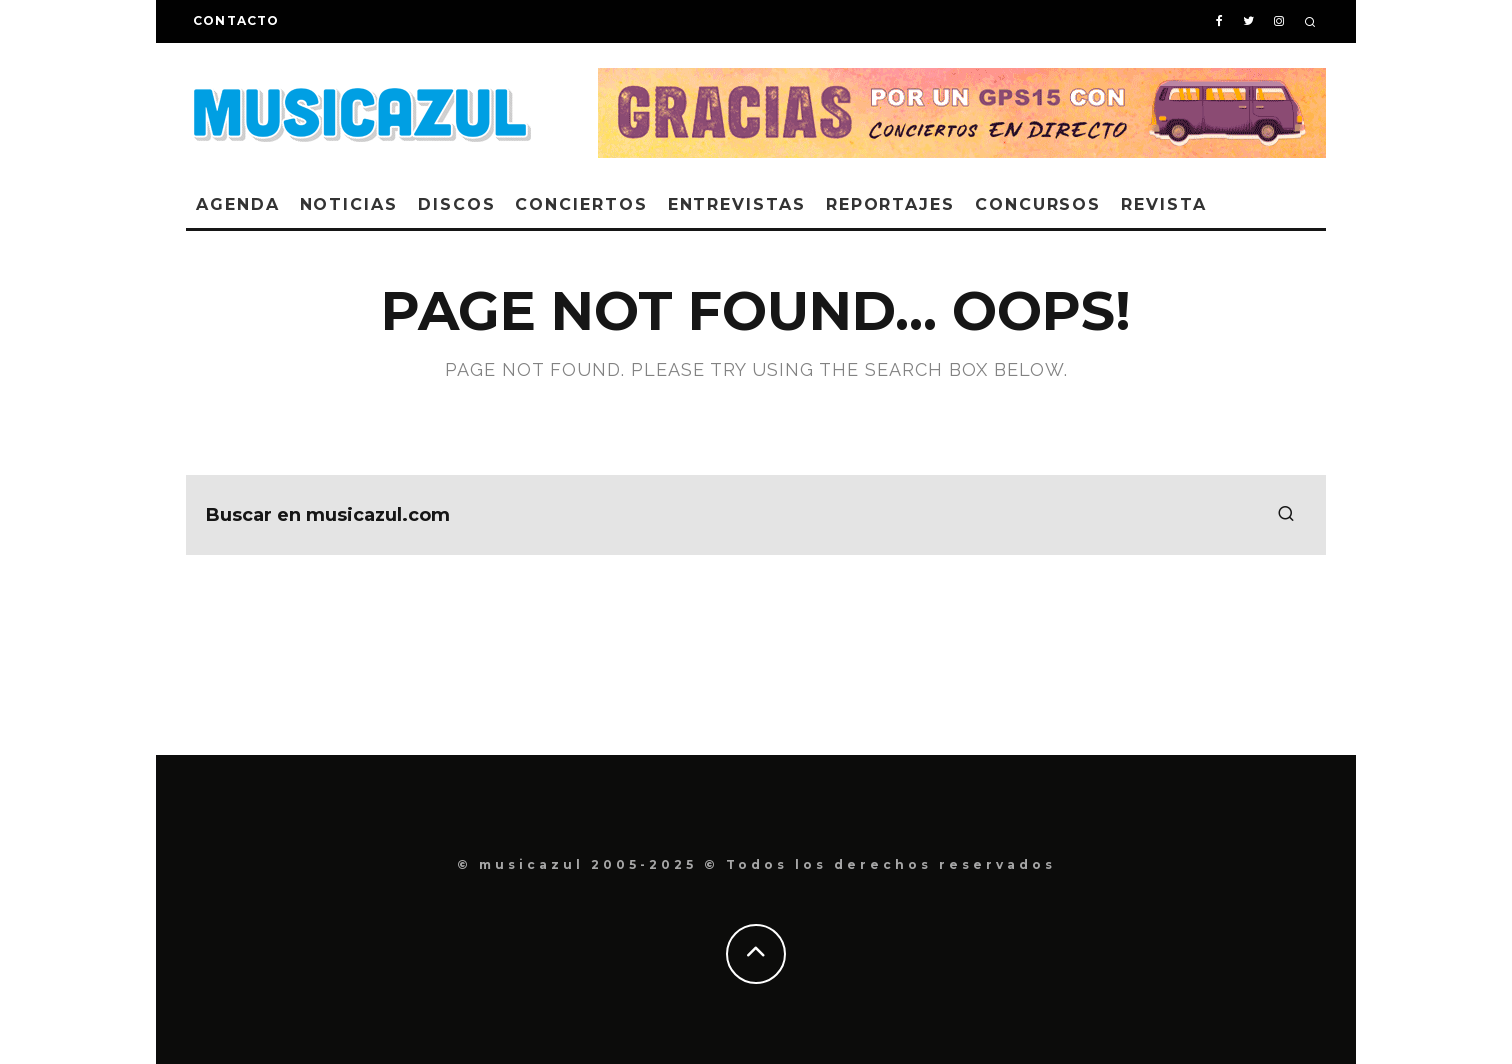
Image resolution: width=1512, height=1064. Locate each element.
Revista (1163, 204)
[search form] (756, 515)
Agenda (238, 204)
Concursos (1038, 204)
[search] (1286, 515)
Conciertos (581, 204)
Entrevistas (737, 204)
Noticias (349, 204)
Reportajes (890, 204)
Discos (457, 204)
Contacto (236, 20)
